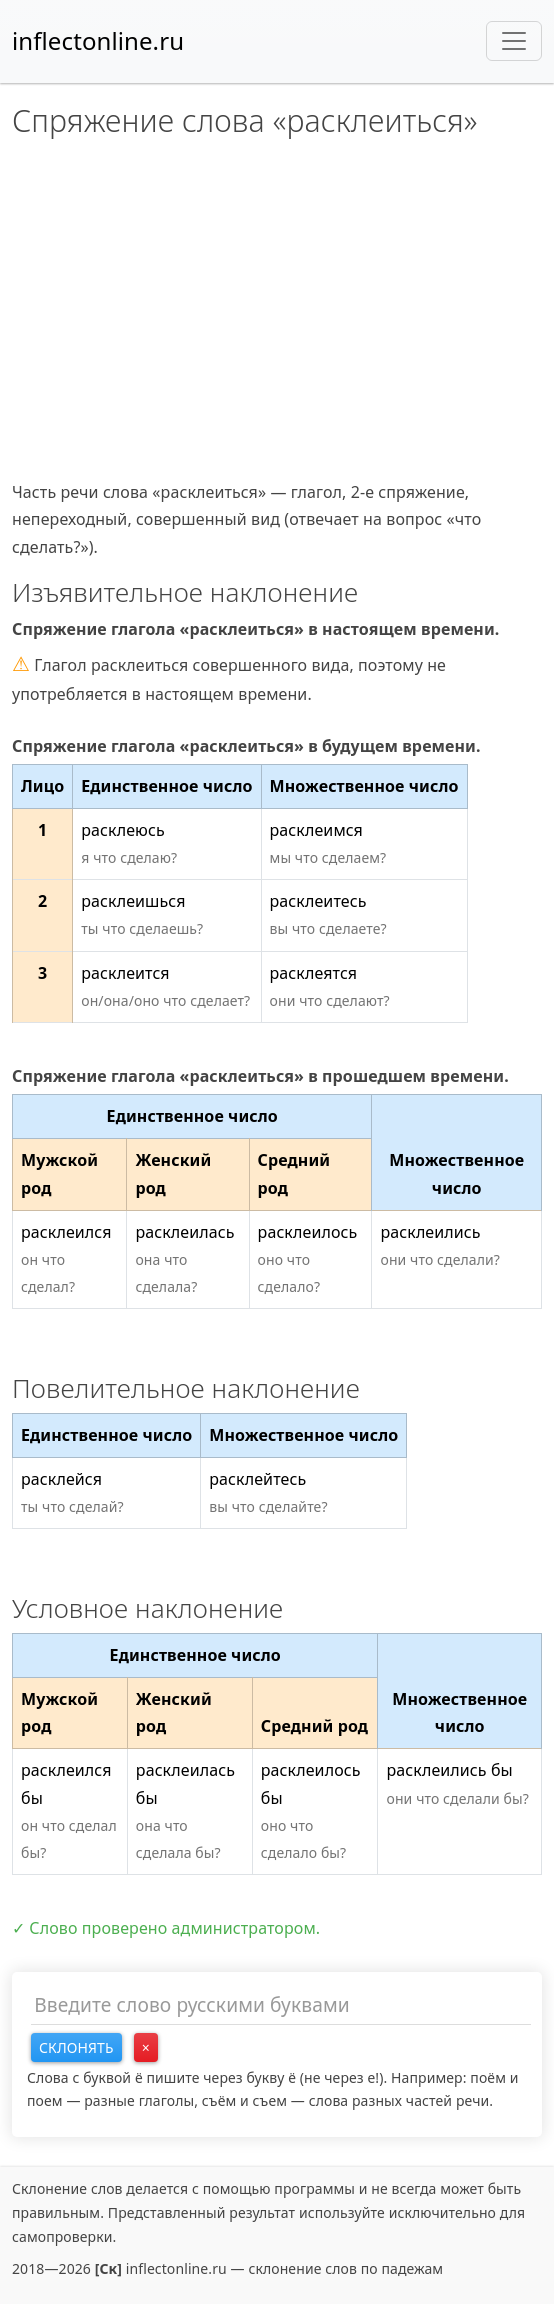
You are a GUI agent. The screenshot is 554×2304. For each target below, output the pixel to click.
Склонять (76, 2047)
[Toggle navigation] (514, 41)
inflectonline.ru (98, 40)
